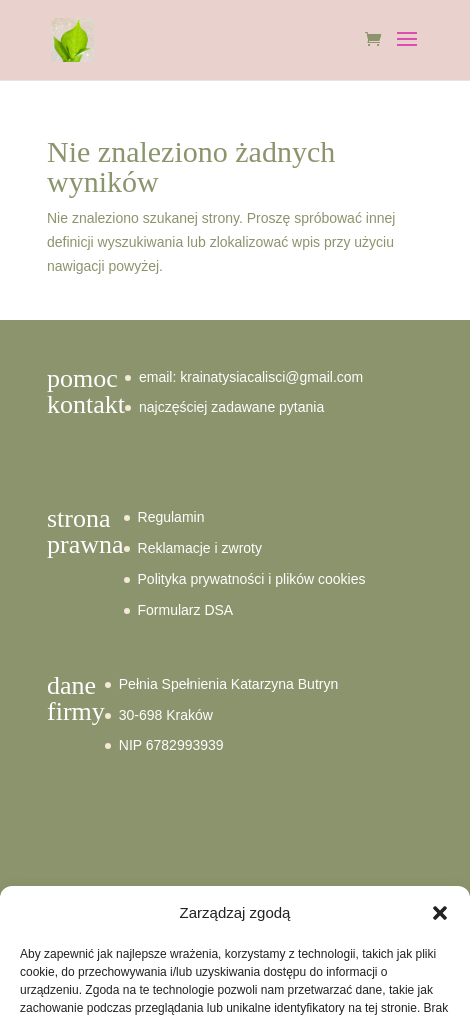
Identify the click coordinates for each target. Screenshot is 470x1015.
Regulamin (171, 517)
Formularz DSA (186, 610)
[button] (440, 913)
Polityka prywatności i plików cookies (252, 579)
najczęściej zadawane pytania (231, 407)
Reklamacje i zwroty (200, 548)
